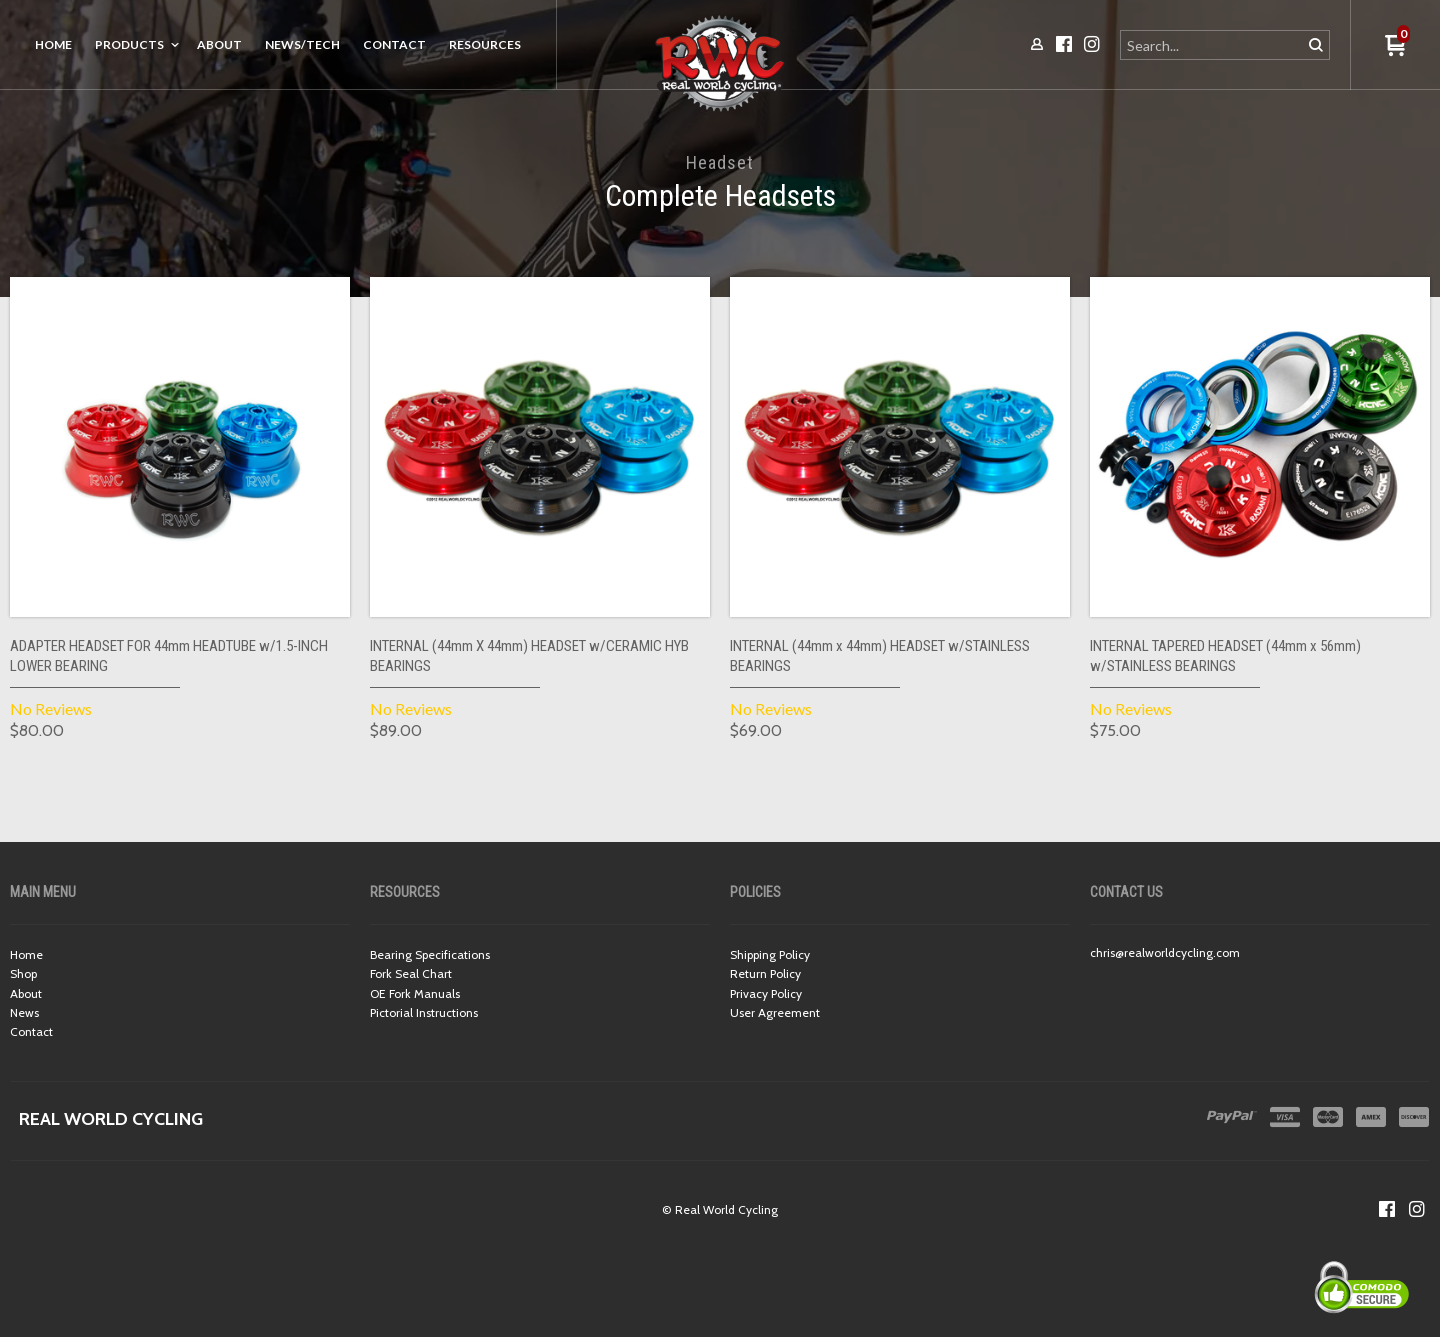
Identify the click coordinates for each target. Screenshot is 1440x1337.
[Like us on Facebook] (1387, 1209)
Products (129, 44)
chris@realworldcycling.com (1165, 952)
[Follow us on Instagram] (1417, 1209)
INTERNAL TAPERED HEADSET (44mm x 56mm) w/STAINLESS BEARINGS (1225, 656)
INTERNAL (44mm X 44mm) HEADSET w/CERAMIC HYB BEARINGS (529, 656)
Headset (719, 162)
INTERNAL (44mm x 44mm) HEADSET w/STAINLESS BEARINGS (880, 656)
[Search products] (1212, 45)
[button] (1395, 46)
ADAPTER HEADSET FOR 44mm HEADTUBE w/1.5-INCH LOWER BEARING (169, 656)
